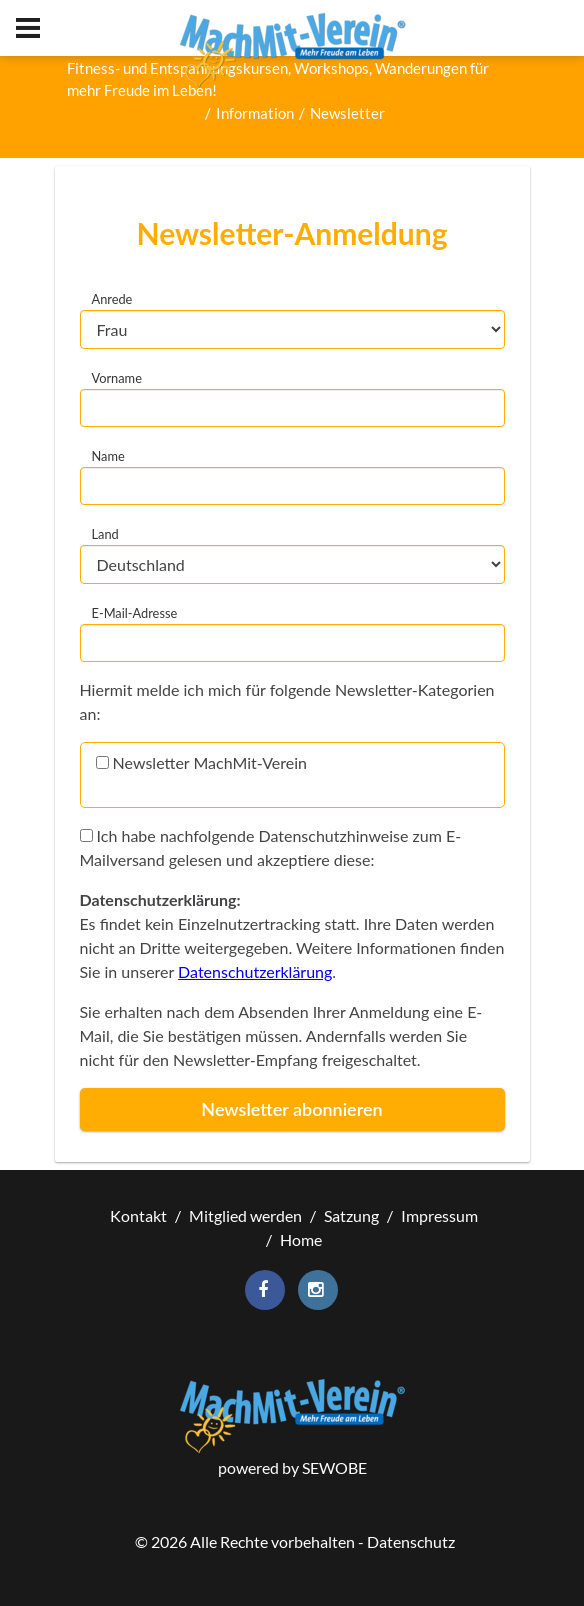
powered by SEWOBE (292, 1467)
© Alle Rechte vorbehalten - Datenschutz (295, 1541)
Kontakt (138, 1215)
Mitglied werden (245, 1215)
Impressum (439, 1215)
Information (255, 113)
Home (301, 1239)
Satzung (351, 1215)
